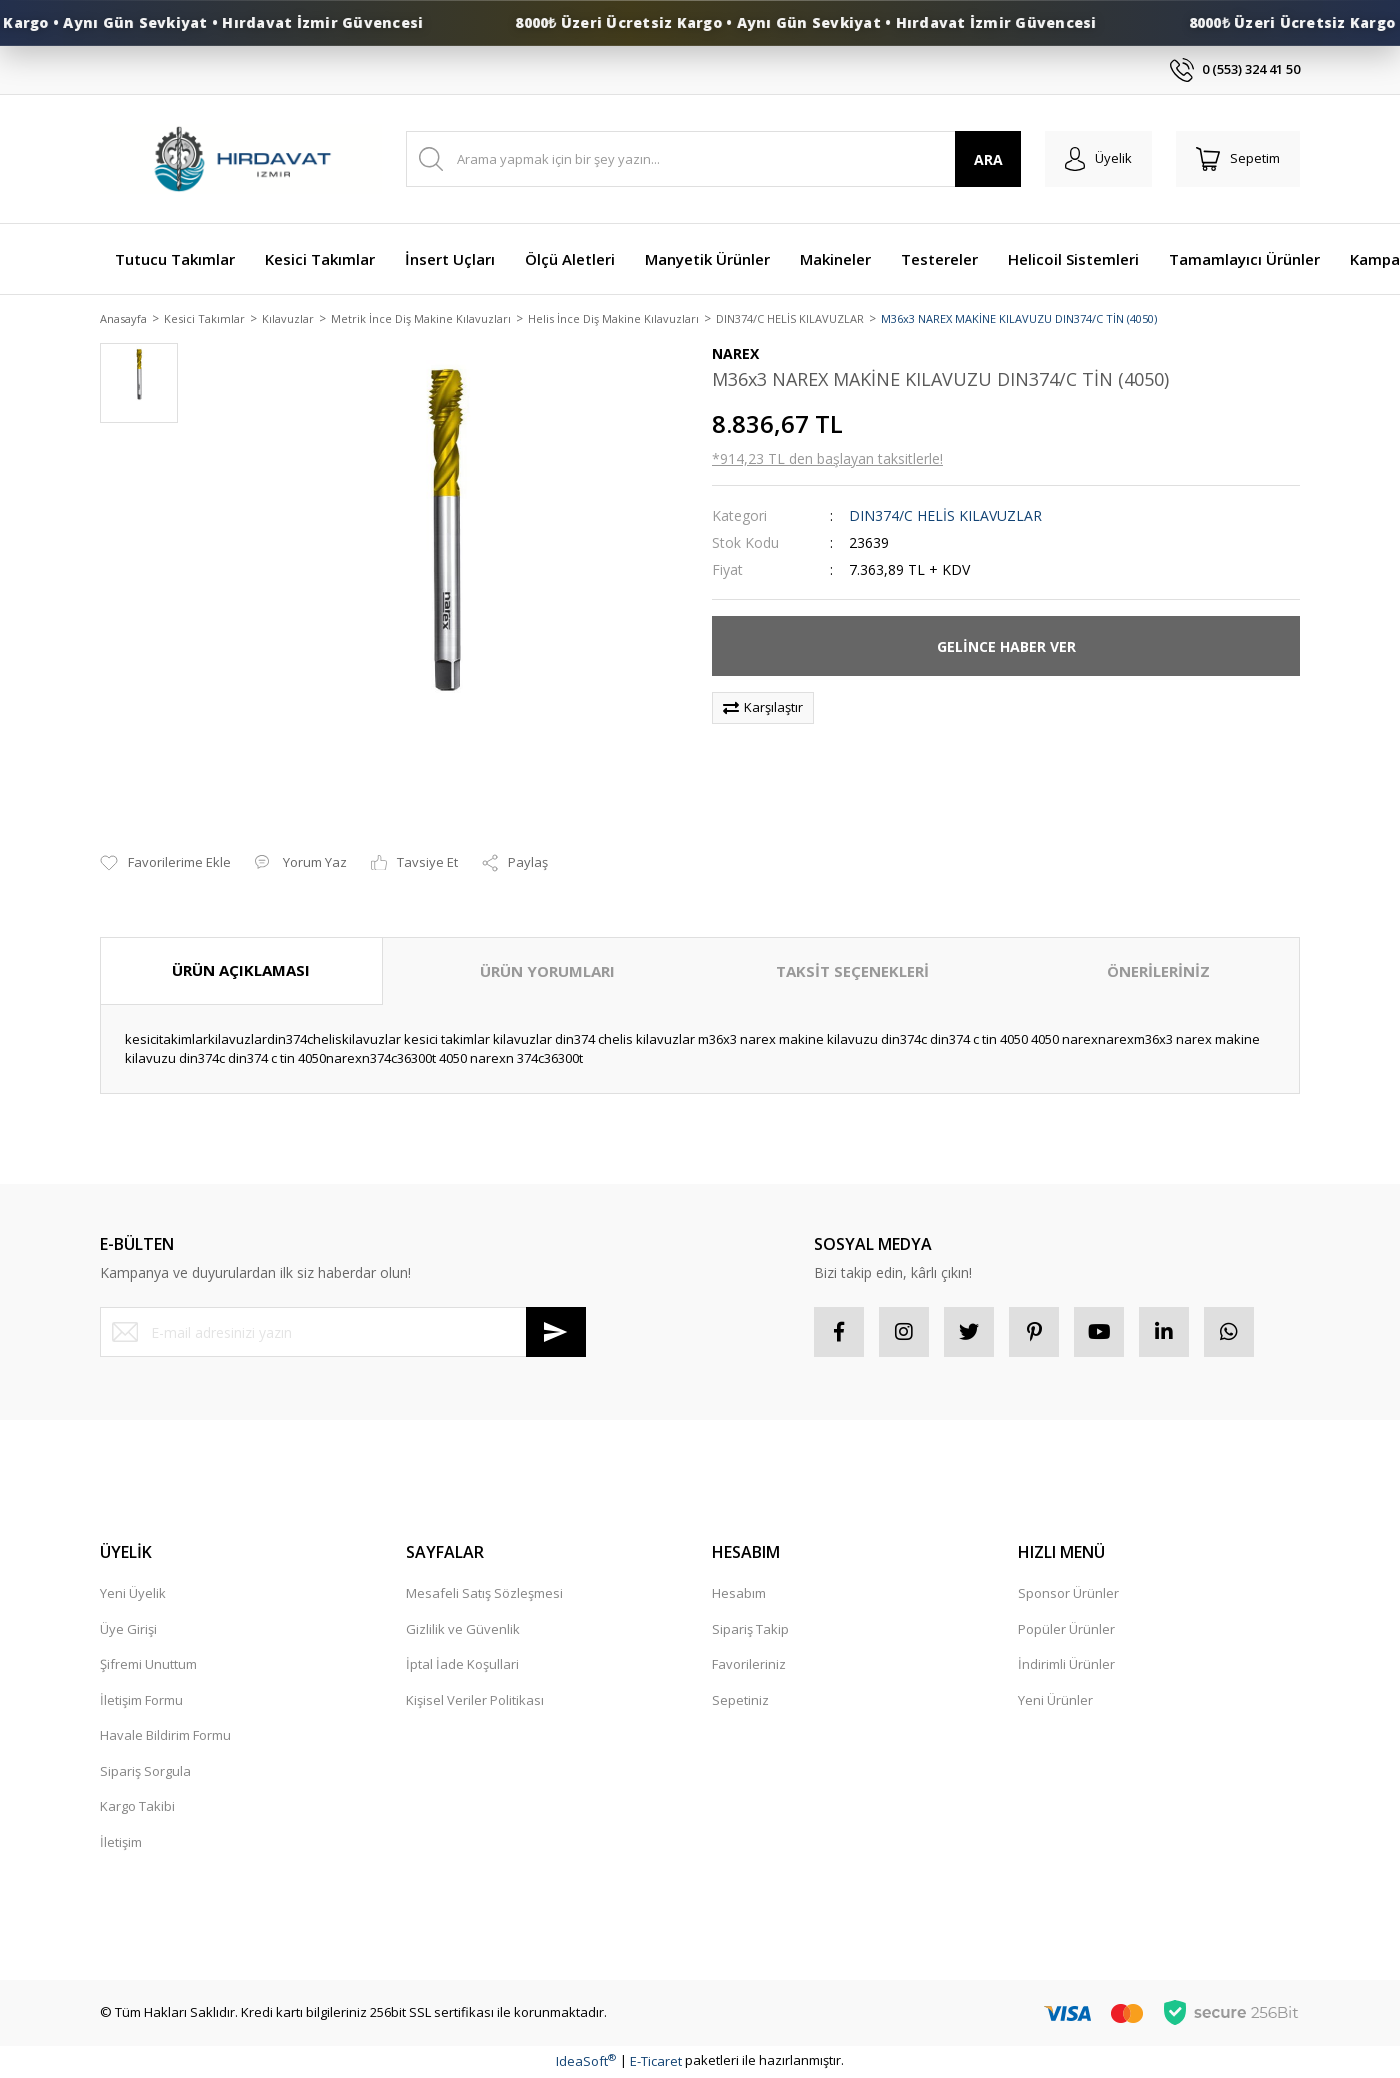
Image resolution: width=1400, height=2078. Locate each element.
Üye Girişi (128, 1630)
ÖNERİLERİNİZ (1158, 973)
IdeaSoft (586, 2062)
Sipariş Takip (750, 1630)
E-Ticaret (656, 2062)
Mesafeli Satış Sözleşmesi (484, 1595)
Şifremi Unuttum (148, 1666)
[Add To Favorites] (165, 865)
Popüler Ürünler (1066, 1630)
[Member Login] (1098, 159)
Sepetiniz (740, 1701)
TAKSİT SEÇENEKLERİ (852, 973)
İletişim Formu (141, 1701)
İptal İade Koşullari (462, 1666)
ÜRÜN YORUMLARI (547, 973)
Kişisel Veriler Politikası (475, 1701)
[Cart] (1238, 159)
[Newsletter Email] (343, 1334)
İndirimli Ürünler (1066, 1666)
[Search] (713, 159)
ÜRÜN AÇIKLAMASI (241, 972)
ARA (988, 159)
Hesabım (739, 1595)
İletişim (121, 1843)
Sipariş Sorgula (145, 1772)
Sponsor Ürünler (1068, 1595)
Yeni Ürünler (1055, 1701)
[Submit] (556, 1334)
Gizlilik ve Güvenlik (463, 1630)
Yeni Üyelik (133, 1595)
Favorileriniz (749, 1666)
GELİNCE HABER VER (1006, 647)
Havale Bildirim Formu (165, 1737)
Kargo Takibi (137, 1808)
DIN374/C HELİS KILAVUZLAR (945, 517)
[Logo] (241, 159)
